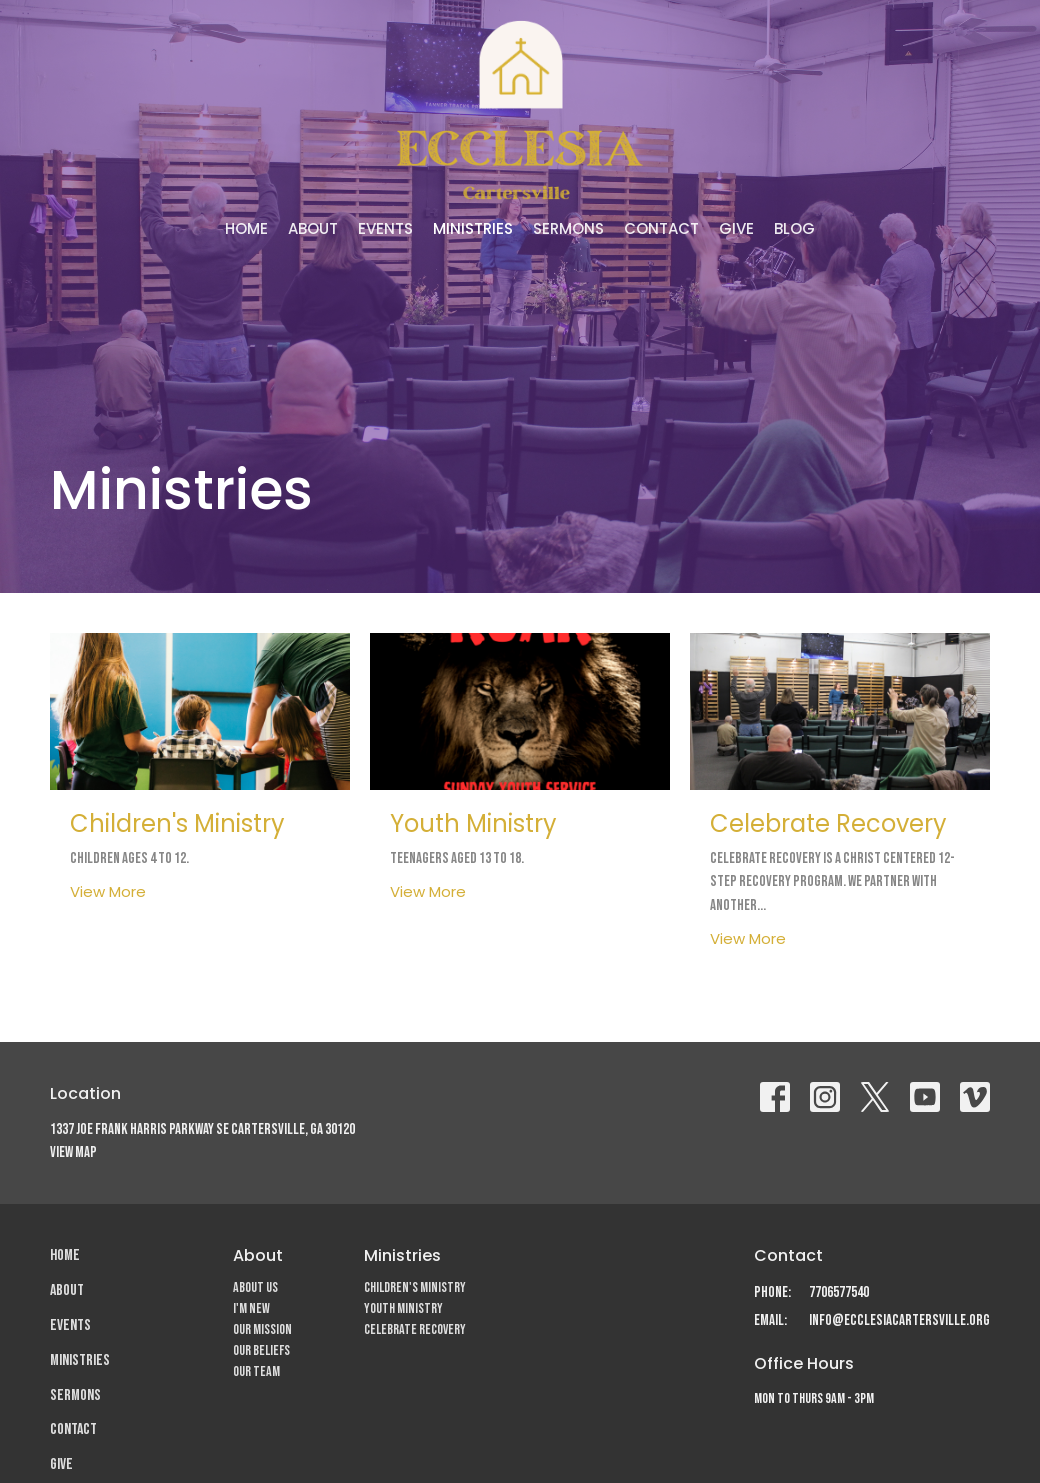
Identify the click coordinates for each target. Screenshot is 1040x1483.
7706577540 (839, 1292)
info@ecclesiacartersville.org (899, 1320)
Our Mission (262, 1329)
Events (385, 228)
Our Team (256, 1371)
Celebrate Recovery (415, 1329)
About (313, 228)
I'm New (251, 1308)
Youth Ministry (403, 1308)
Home (246, 228)
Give (736, 228)
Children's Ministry (415, 1287)
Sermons (568, 228)
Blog (794, 228)
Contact (661, 228)
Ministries (473, 228)
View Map (73, 1152)
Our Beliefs (261, 1350)
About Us (255, 1287)
